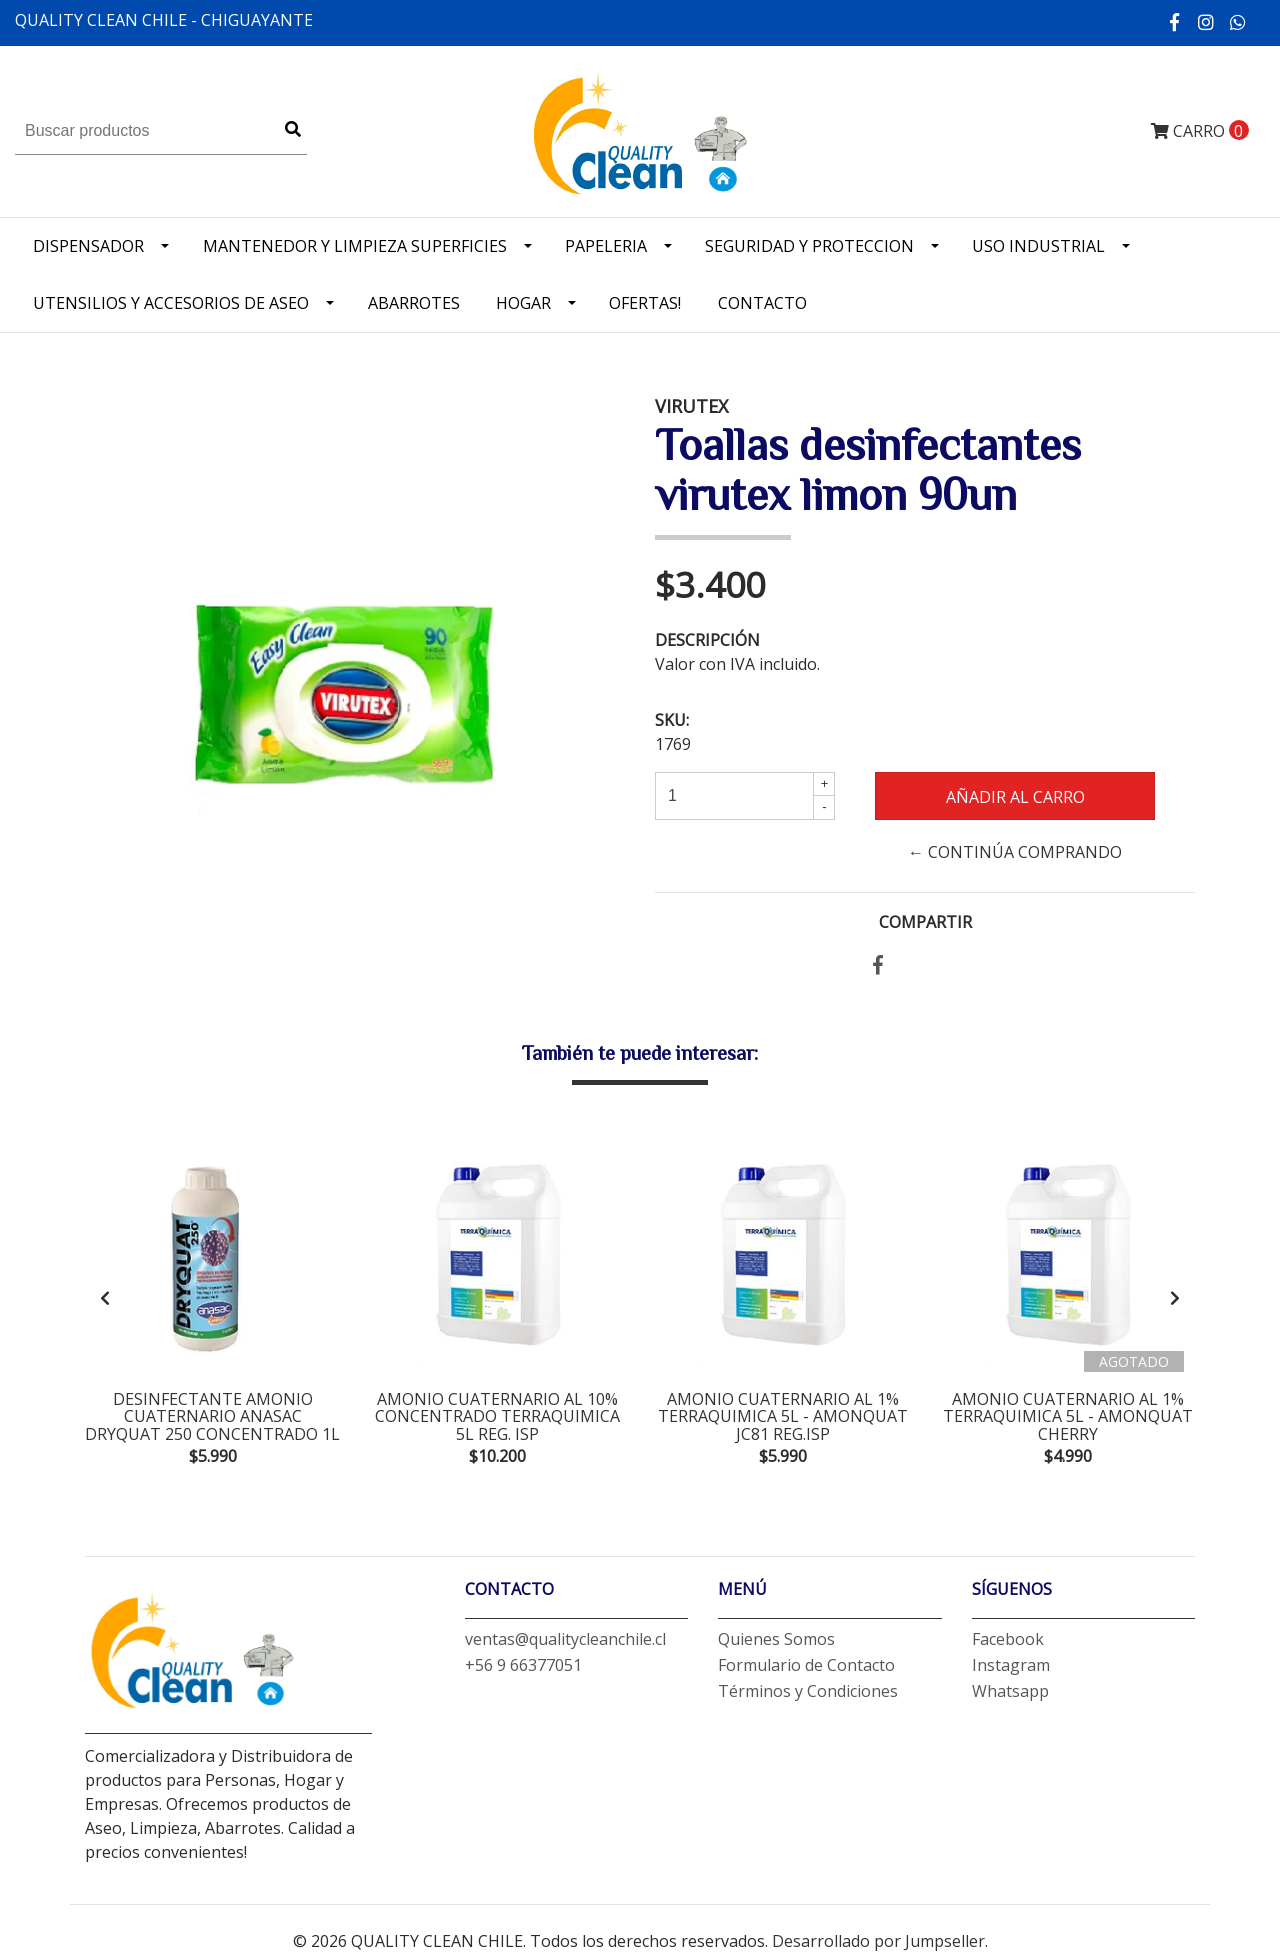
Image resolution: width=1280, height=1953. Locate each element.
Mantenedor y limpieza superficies (355, 246)
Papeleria (606, 246)
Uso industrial (1038, 246)
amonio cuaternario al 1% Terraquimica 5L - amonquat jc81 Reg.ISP (783, 1416)
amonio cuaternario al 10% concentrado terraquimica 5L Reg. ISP (497, 1416)
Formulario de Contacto (806, 1665)
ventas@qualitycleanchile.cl (565, 1639)
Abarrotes (414, 303)
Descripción (707, 640)
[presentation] (105, 1298)
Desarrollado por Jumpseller (878, 1941)
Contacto (762, 303)
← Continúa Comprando (1015, 852)
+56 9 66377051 (523, 1665)
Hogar (523, 303)
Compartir (925, 922)
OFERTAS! (645, 303)
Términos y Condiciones (808, 1691)
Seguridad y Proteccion (809, 246)
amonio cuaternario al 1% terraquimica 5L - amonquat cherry (1068, 1416)
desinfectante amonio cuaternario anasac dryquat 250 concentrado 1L (212, 1416)
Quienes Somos (776, 1639)
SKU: (672, 720)
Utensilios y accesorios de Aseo (171, 303)
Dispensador (88, 246)
